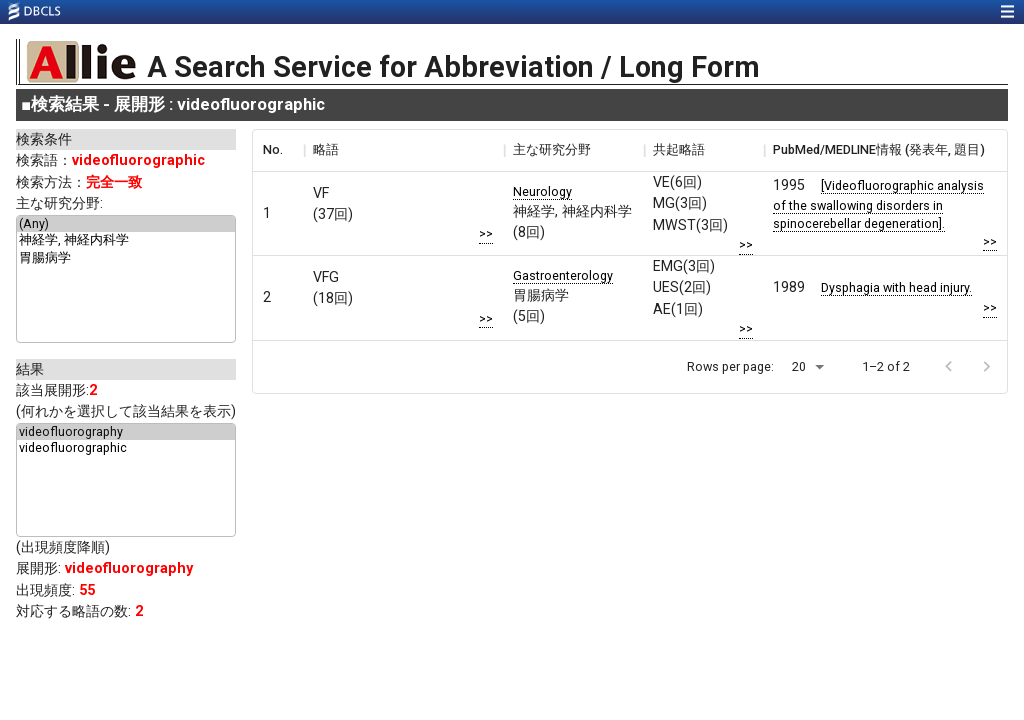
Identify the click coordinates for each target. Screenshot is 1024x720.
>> (486, 233)
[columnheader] (278, 150)
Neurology (542, 191)
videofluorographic (126, 448)
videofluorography (126, 432)
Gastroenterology (563, 275)
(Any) (126, 224)
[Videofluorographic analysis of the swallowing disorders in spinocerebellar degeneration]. (878, 204)
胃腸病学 (126, 259)
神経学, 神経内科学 (126, 241)
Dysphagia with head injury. (896, 287)
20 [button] (799, 366)
